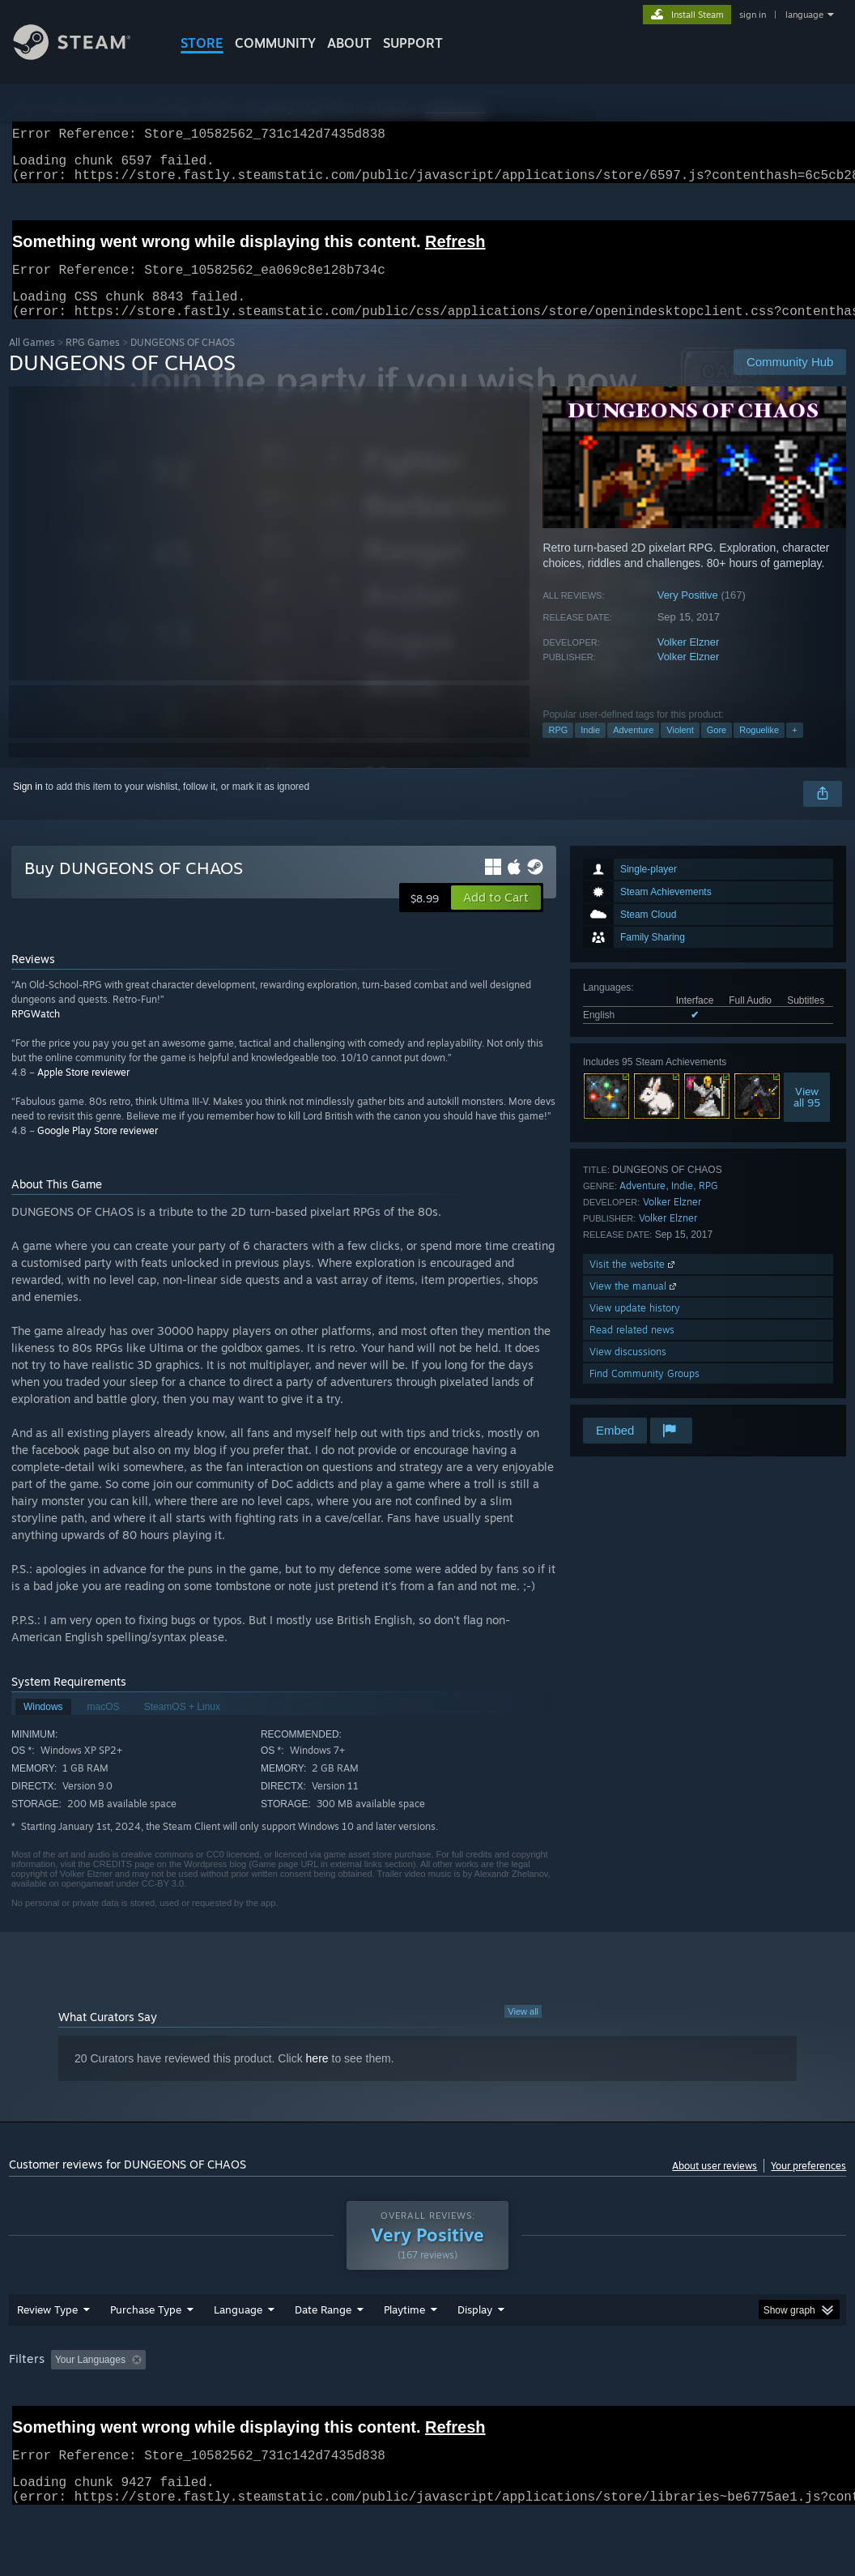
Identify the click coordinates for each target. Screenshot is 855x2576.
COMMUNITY (275, 43)
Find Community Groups (644, 1393)
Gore (716, 749)
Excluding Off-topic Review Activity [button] (253, 2402)
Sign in (28, 806)
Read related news (631, 1349)
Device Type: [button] (41, 2423)
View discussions (627, 1371)
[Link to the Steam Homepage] (84, 55)
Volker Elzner (688, 661)
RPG (558, 749)
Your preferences (808, 2185)
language (804, 14)
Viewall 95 (806, 1116)
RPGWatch (35, 1033)
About (349, 43)
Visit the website (633, 1283)
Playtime (404, 2351)
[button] (496, 917)
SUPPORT (413, 43)
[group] (428, 2412)
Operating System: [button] (631, 2402)
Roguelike (759, 749)
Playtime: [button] (378, 2402)
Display (474, 2351)
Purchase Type (145, 2351)
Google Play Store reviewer (97, 1150)
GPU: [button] (768, 2402)
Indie (590, 749)
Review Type (47, 2351)
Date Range (323, 2351)
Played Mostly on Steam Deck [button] (494, 2402)
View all (523, 2031)
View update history (634, 1327)
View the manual (634, 1305)
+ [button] (794, 749)
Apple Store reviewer (83, 1091)
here (317, 2077)
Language (238, 2351)
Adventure (633, 749)
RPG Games (93, 362)
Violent (679, 749)
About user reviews (714, 2185)
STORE (202, 43)
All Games (32, 362)
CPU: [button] (713, 2402)
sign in (752, 14)
